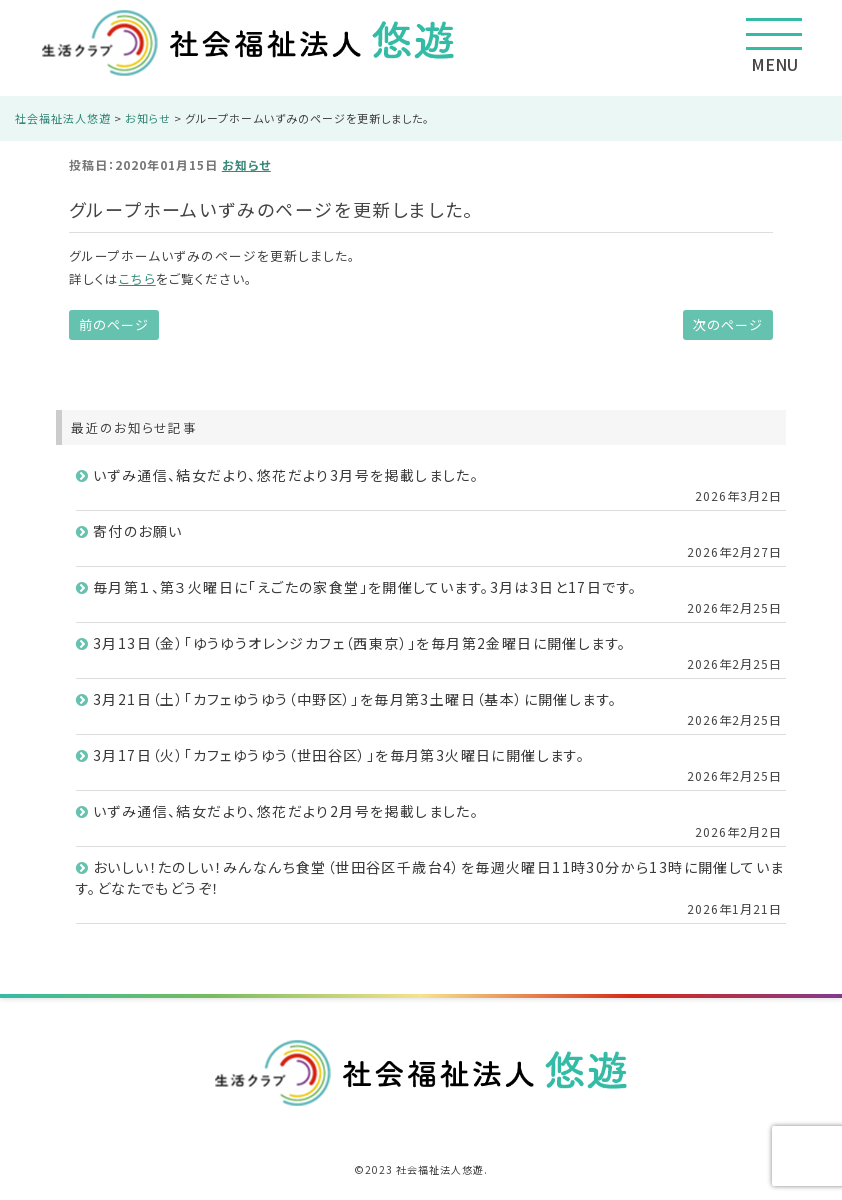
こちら (137, 278)
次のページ (728, 324)
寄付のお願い (137, 531)
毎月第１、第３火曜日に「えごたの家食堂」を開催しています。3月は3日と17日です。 (365, 587)
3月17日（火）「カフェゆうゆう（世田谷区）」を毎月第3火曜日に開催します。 (339, 755)
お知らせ (246, 164)
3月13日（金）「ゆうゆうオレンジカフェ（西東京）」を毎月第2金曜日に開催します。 (359, 643)
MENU (774, 47)
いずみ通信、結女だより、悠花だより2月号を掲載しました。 (286, 811)
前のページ (114, 324)
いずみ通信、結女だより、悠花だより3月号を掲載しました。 (286, 475)
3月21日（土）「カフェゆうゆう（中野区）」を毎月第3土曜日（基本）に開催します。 (355, 699)
